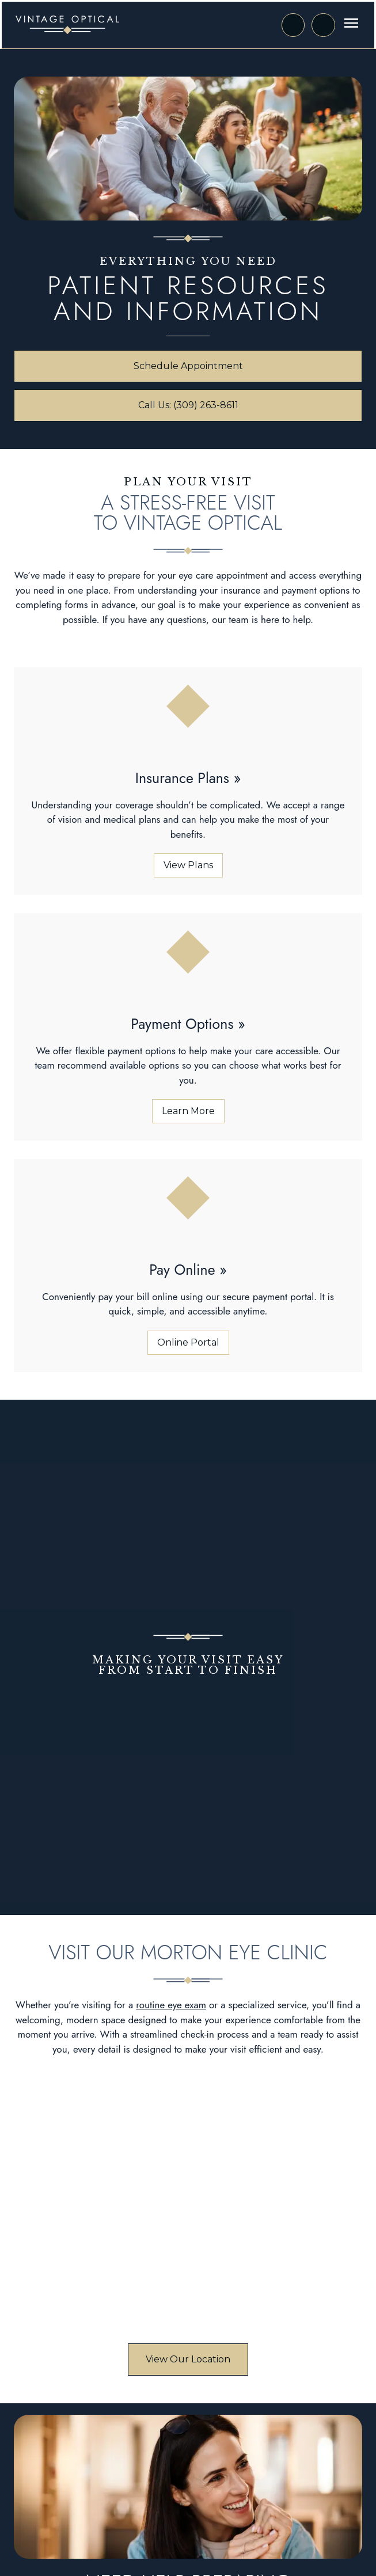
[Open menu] (351, 23)
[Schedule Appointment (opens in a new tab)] (188, 366)
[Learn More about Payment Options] (188, 1111)
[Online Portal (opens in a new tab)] (188, 1343)
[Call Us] (323, 25)
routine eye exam (171, 2005)
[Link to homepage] (67, 25)
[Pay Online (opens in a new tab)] (188, 1270)
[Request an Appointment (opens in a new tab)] (293, 25)
